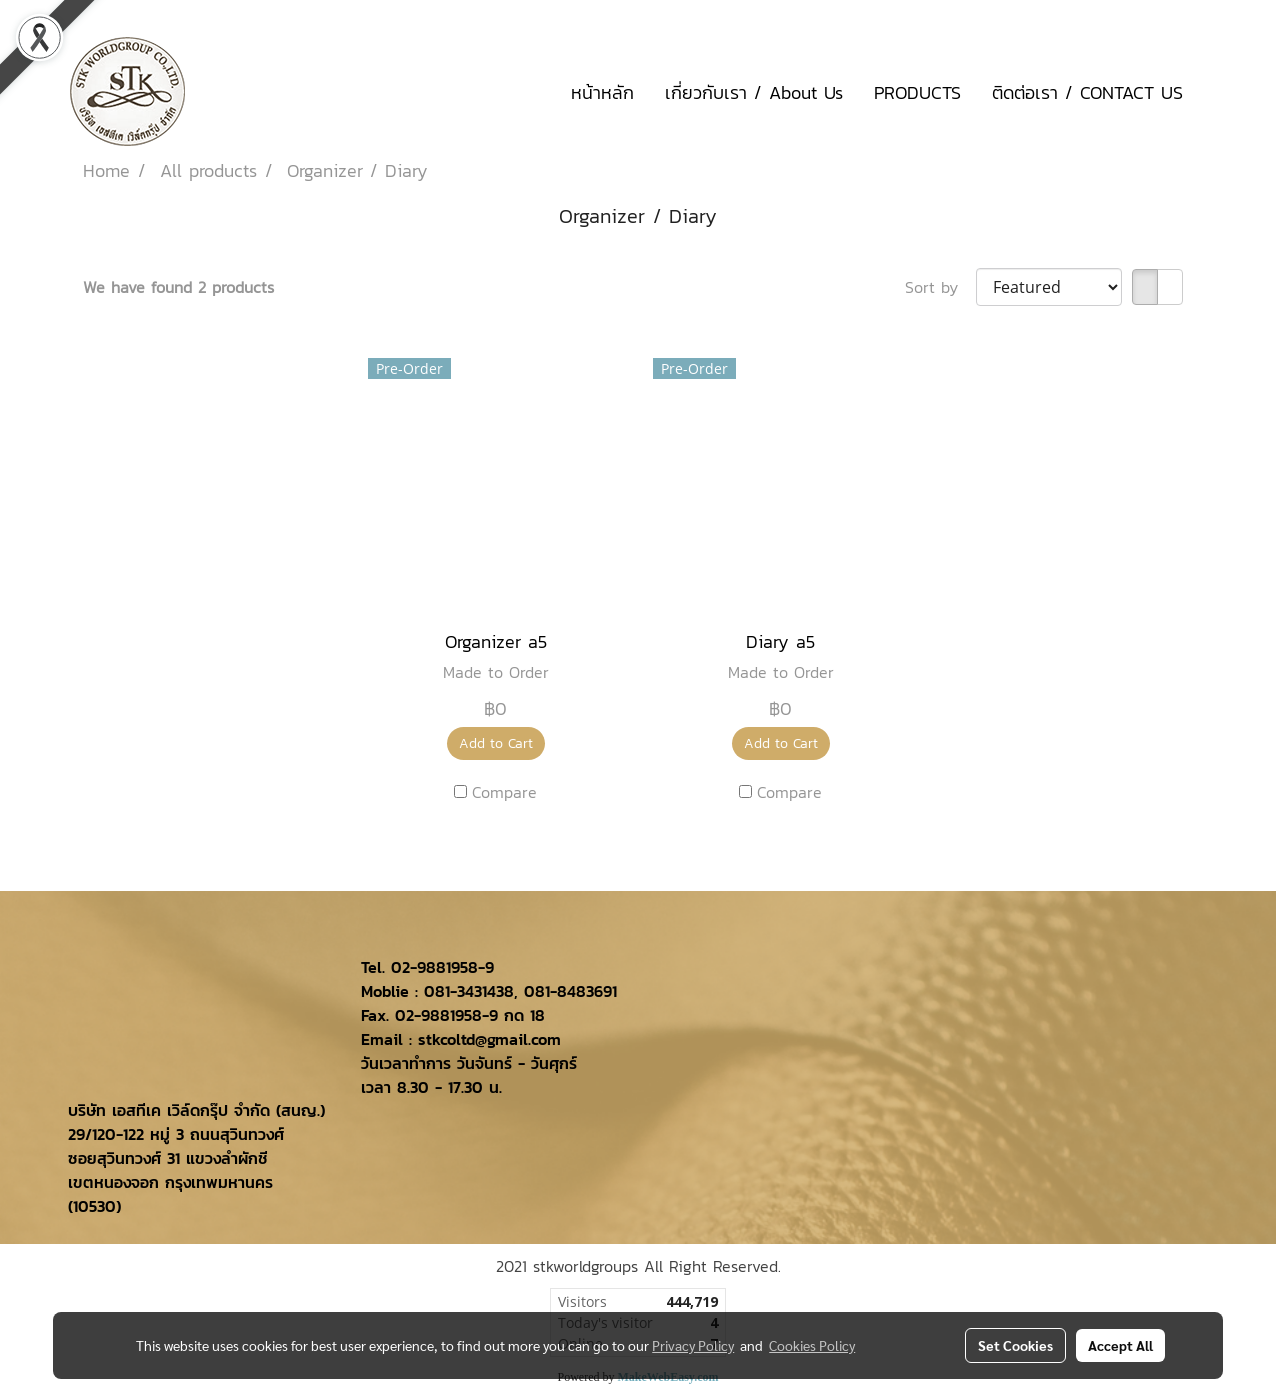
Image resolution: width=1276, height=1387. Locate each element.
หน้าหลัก (602, 92)
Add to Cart (496, 743)
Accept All (1120, 1345)
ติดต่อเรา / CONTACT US (1087, 92)
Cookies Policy (812, 1345)
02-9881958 (434, 967)
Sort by (940, 287)
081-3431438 (469, 991)
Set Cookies (1015, 1345)
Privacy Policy (693, 1345)
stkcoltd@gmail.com (489, 1039)
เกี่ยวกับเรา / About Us (754, 92)
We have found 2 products (178, 287)
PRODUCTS (917, 92)
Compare (504, 792)
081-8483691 (570, 991)
